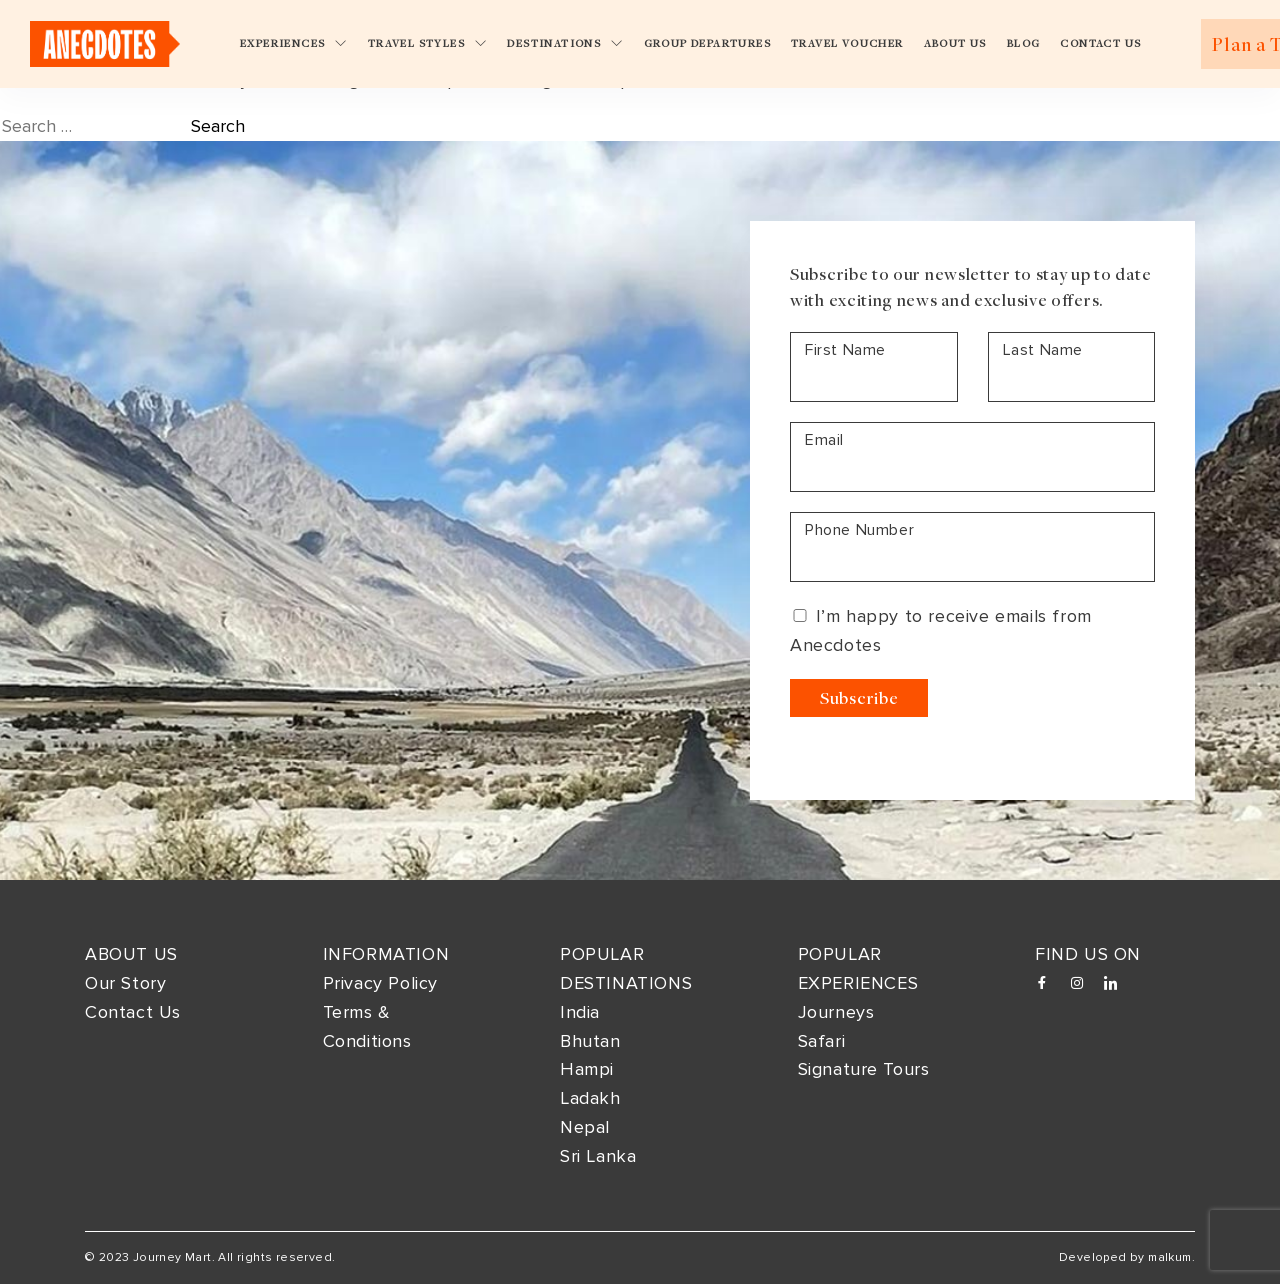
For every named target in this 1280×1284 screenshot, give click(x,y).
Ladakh (590, 1098)
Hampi (587, 1069)
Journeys (836, 1012)
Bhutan (590, 1041)
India (580, 1012)
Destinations (565, 43)
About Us (955, 43)
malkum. (1171, 1257)
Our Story (125, 983)
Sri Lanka (598, 1156)
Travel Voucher (847, 43)
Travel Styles (428, 43)
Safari (822, 1041)
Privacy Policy (380, 983)
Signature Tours (864, 1069)
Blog (1024, 43)
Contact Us (1100, 43)
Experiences (294, 43)
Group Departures (707, 43)
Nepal (585, 1127)
